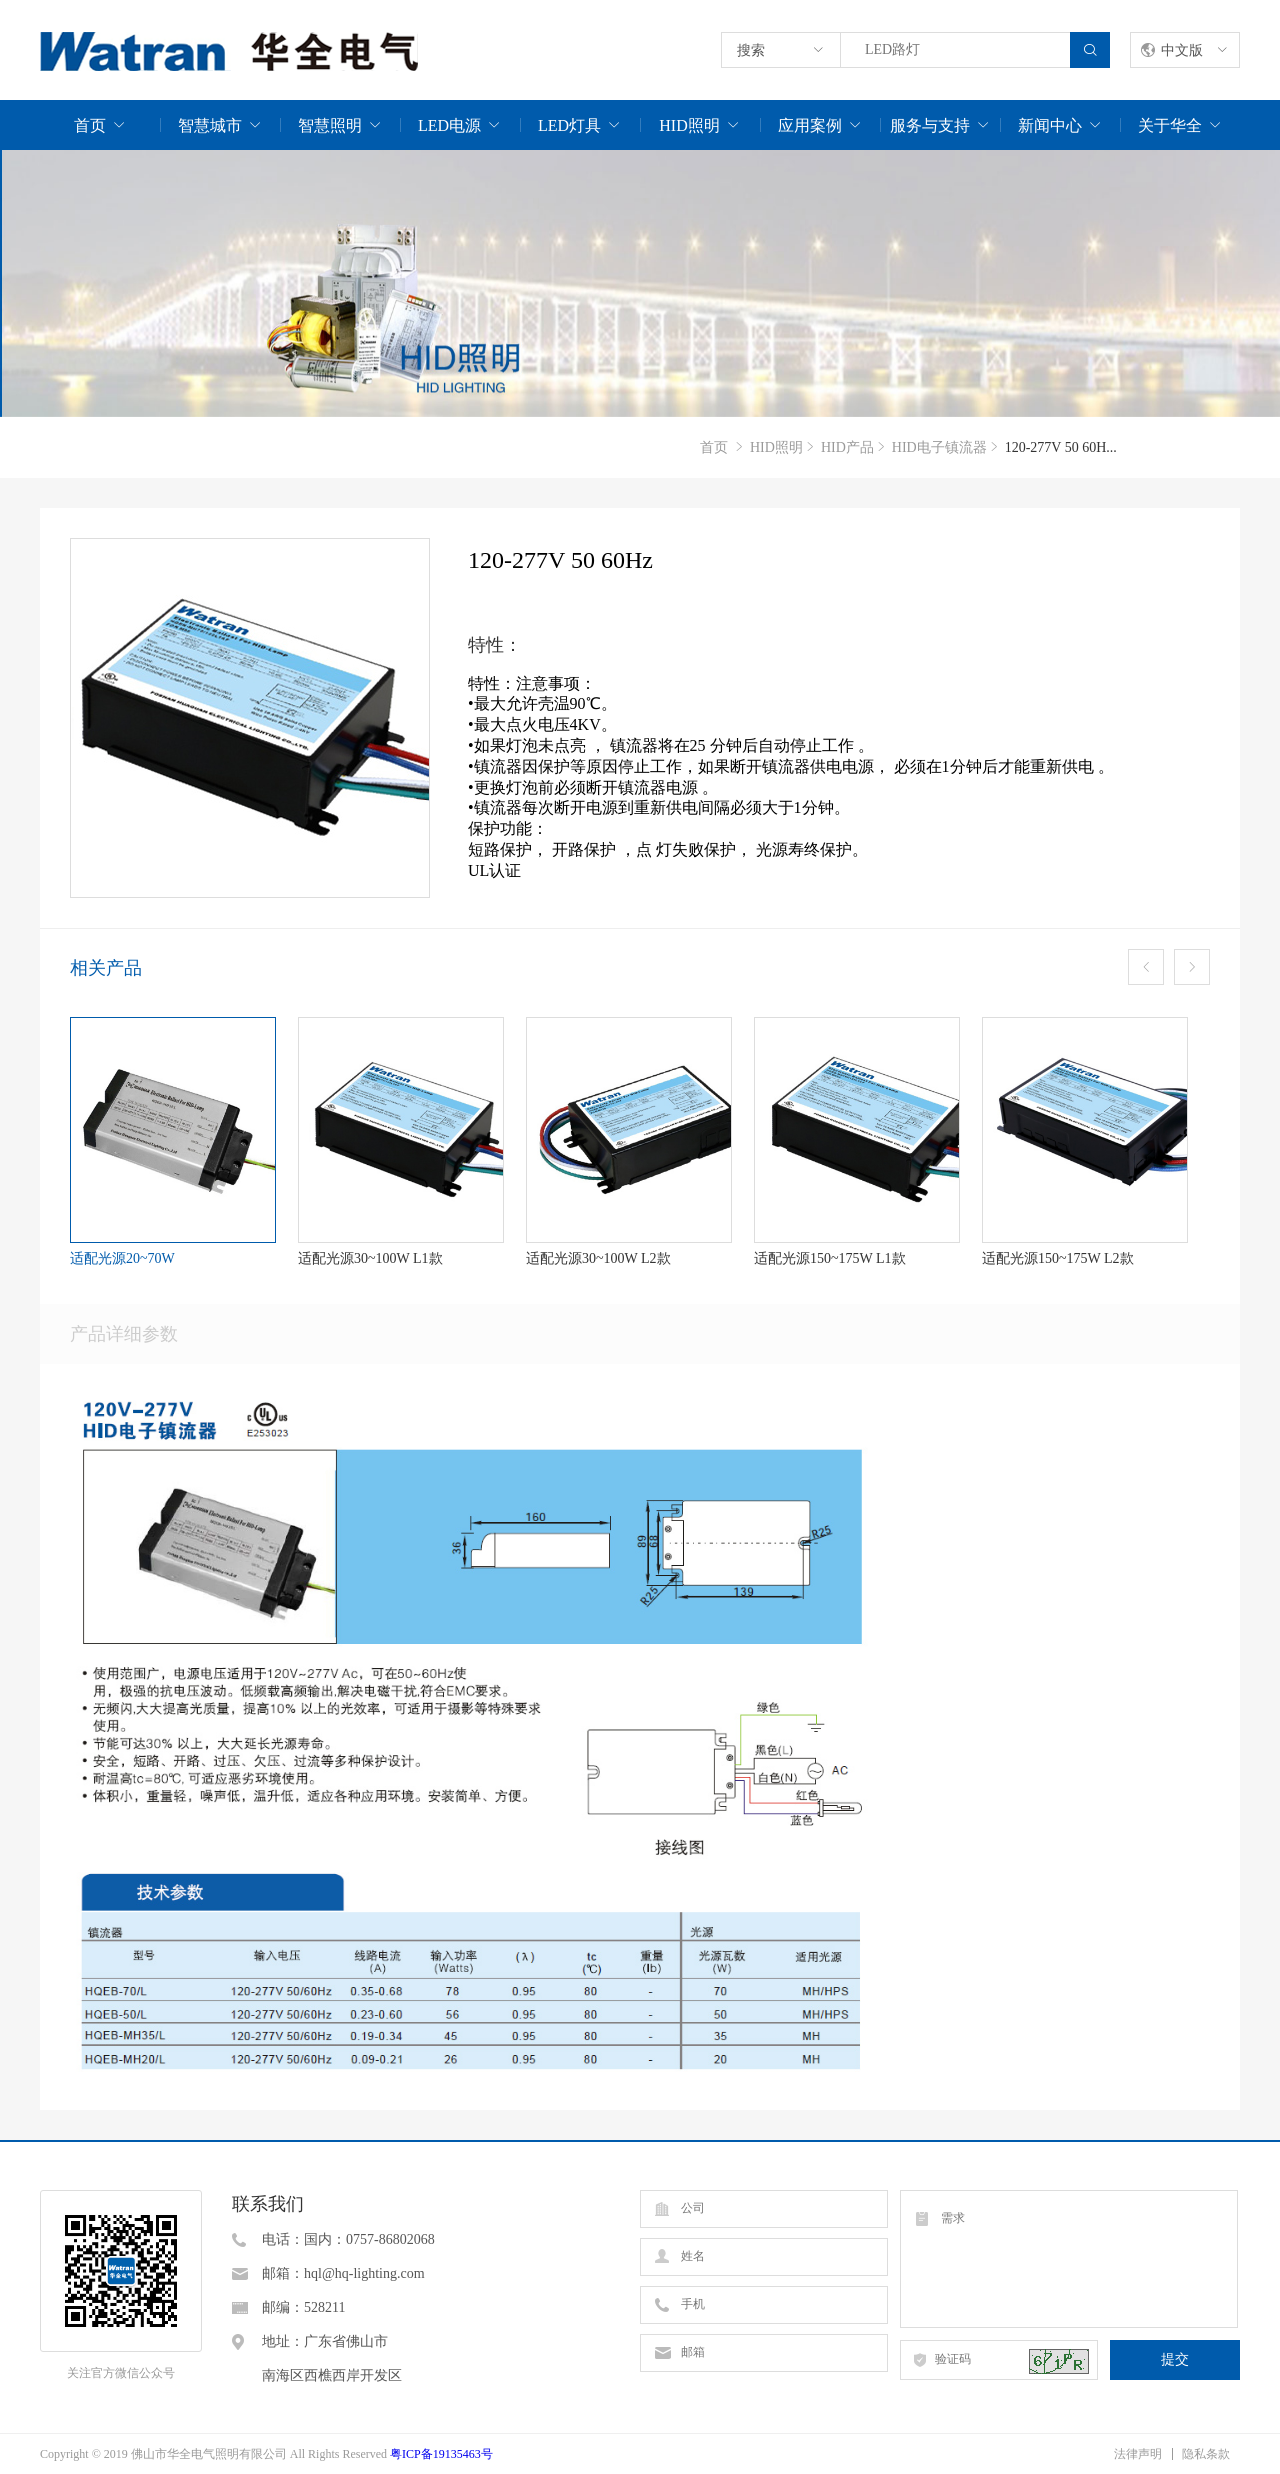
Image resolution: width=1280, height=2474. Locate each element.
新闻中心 (1050, 125)
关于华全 (1170, 125)
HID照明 (689, 125)
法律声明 (1138, 2454)
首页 (90, 125)
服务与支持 (930, 125)
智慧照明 (330, 125)
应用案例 (810, 125)
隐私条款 (1206, 2454)
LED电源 (449, 125)
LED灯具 (569, 125)
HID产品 (847, 447)
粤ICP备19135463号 (441, 2454)
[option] (640, 283)
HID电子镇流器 (939, 447)
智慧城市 (210, 125)
